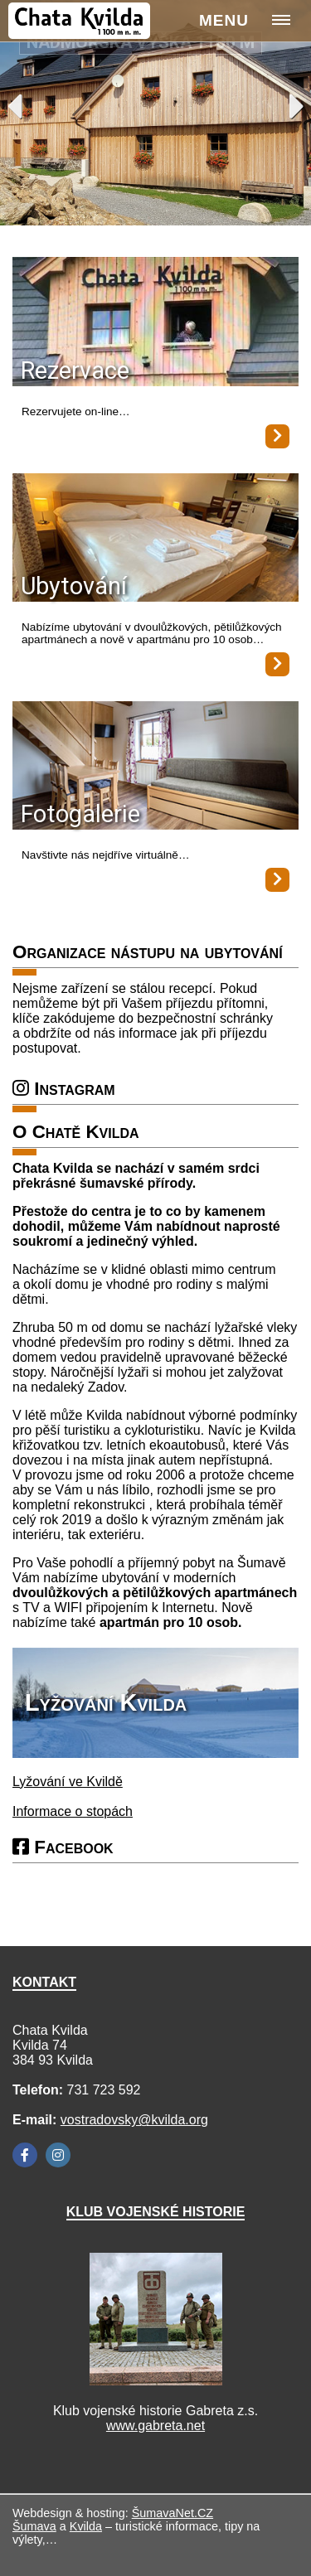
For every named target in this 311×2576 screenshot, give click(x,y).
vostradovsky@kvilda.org (134, 2120)
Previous (14, 106)
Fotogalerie (80, 814)
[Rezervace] (155, 323)
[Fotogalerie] (155, 767)
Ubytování (74, 586)
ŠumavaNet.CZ (172, 2513)
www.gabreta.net (155, 2426)
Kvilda (86, 2526)
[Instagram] (58, 2155)
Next (297, 106)
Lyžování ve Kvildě (67, 1782)
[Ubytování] (155, 539)
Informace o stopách (72, 1811)
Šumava (34, 2526)
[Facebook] (24, 2155)
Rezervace (75, 370)
